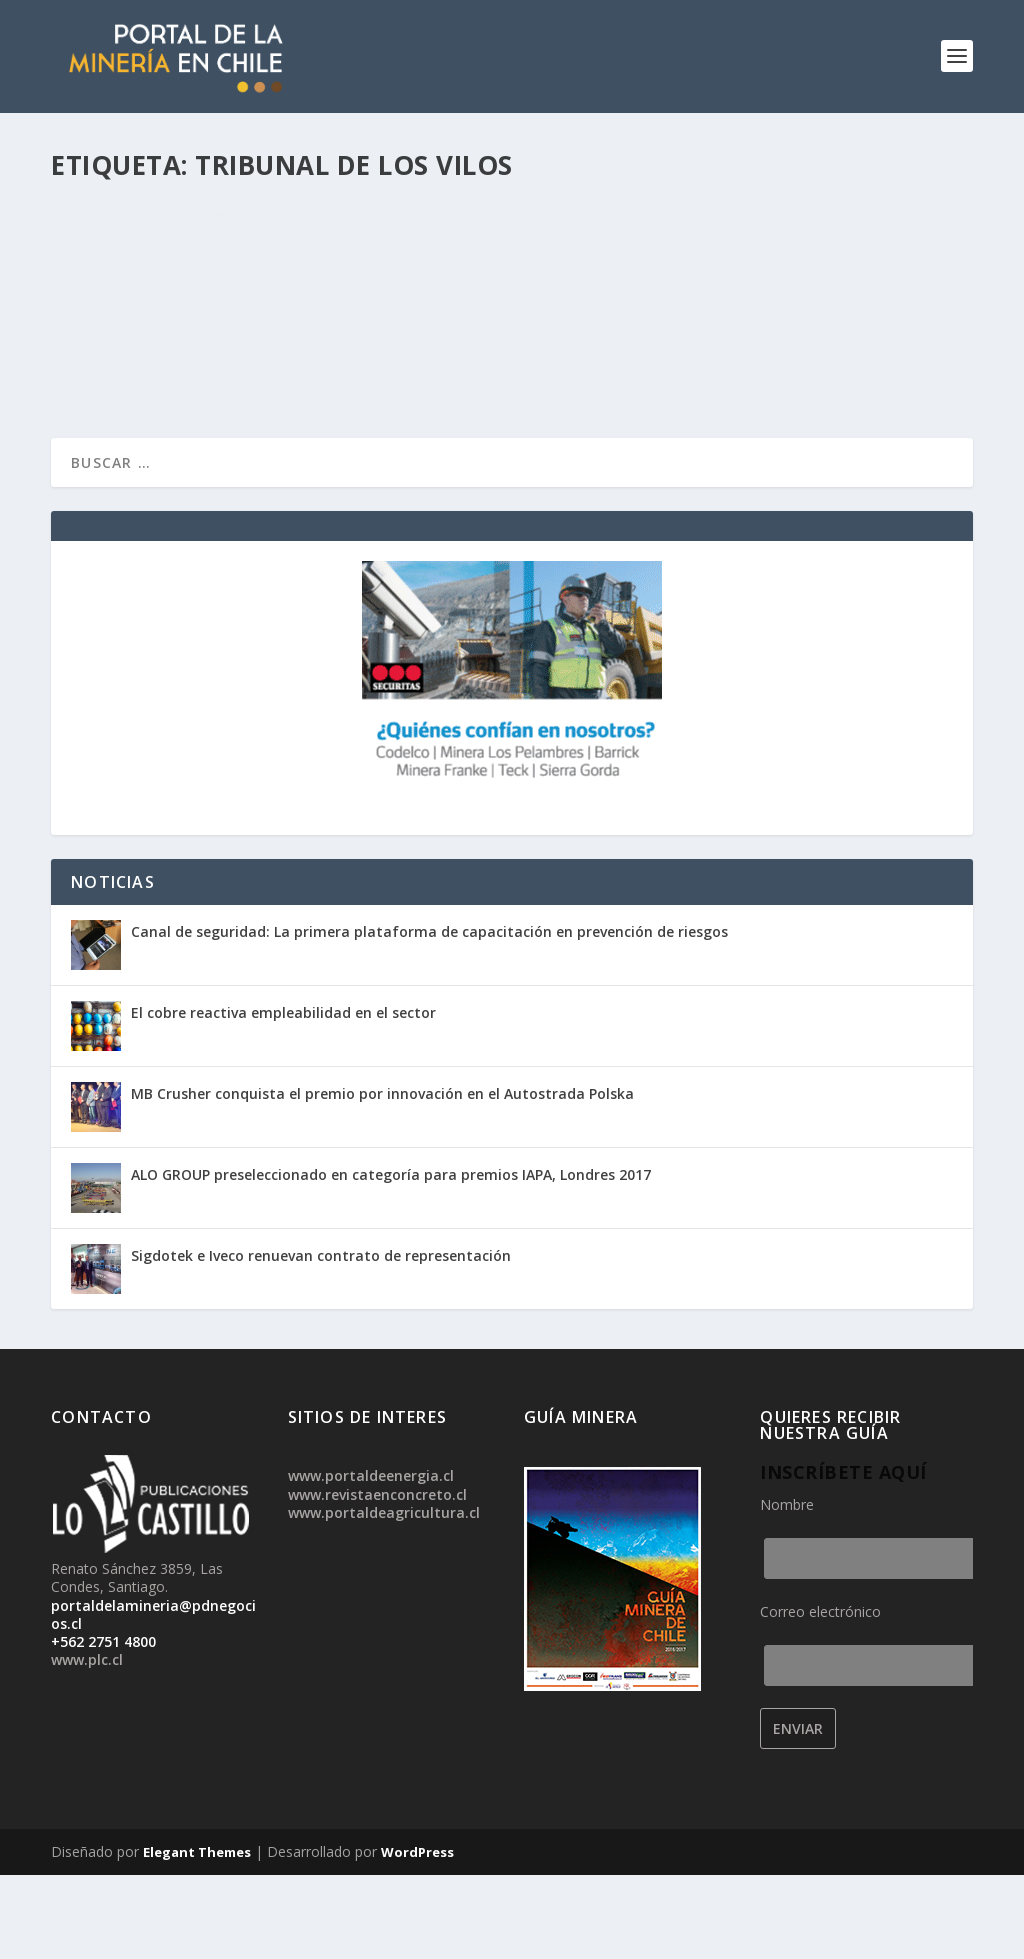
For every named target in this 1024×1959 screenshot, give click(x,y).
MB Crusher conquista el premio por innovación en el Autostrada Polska (382, 1177)
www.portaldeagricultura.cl (384, 1595)
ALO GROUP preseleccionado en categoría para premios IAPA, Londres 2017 (391, 1258)
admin (113, 295)
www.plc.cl (87, 1743)
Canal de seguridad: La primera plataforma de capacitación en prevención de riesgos (429, 1015)
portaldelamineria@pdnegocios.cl (153, 1697)
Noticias (167, 295)
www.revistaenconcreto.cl (377, 1577)
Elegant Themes (197, 1936)
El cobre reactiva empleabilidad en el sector (283, 1096)
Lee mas (111, 433)
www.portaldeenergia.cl (371, 1559)
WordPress (417, 1936)
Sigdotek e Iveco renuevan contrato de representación (321, 1339)
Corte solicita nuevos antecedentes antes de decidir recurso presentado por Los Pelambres (272, 245)
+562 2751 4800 (103, 1725)
